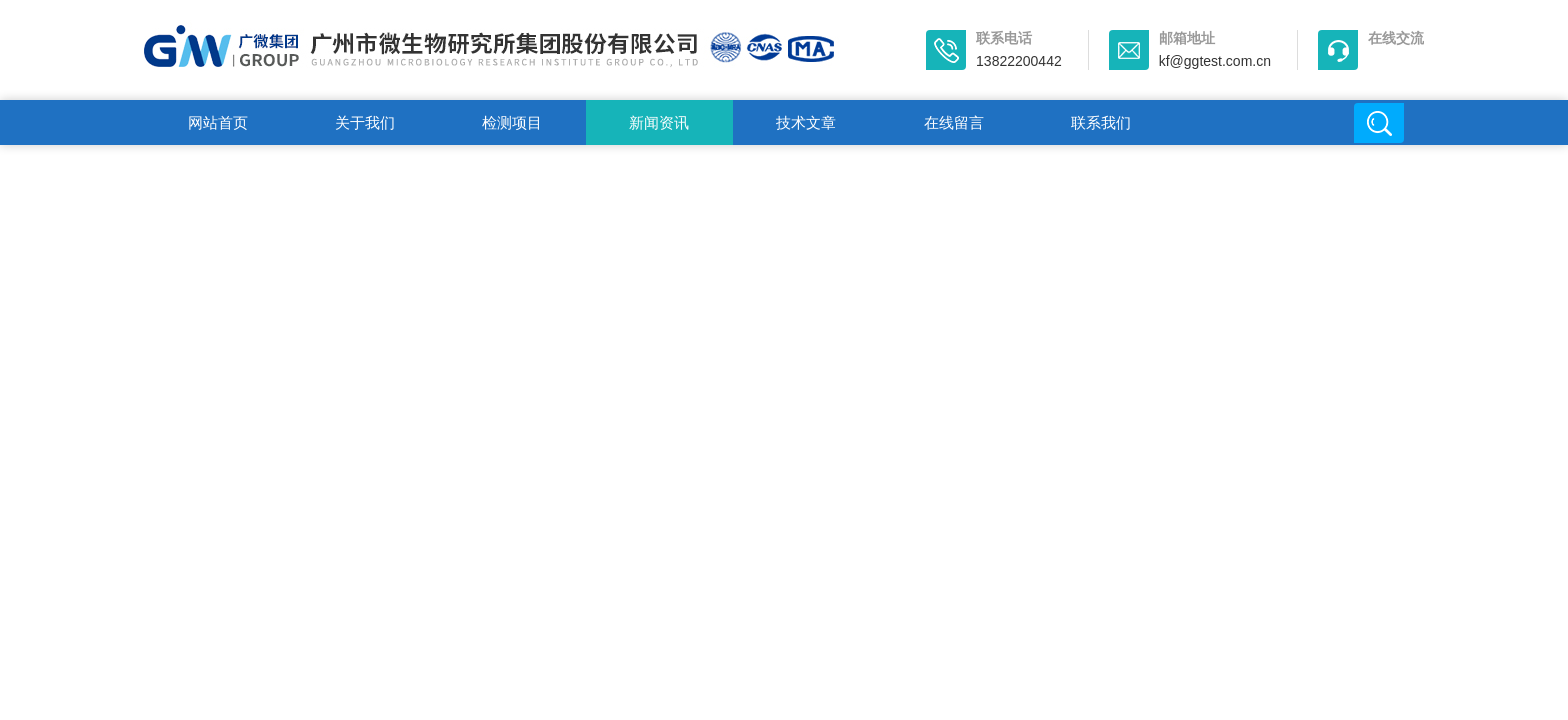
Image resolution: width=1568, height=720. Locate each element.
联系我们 (1101, 122)
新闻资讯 (659, 122)
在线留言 (954, 122)
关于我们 (365, 122)
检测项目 (512, 122)
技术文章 (806, 122)
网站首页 (218, 122)
